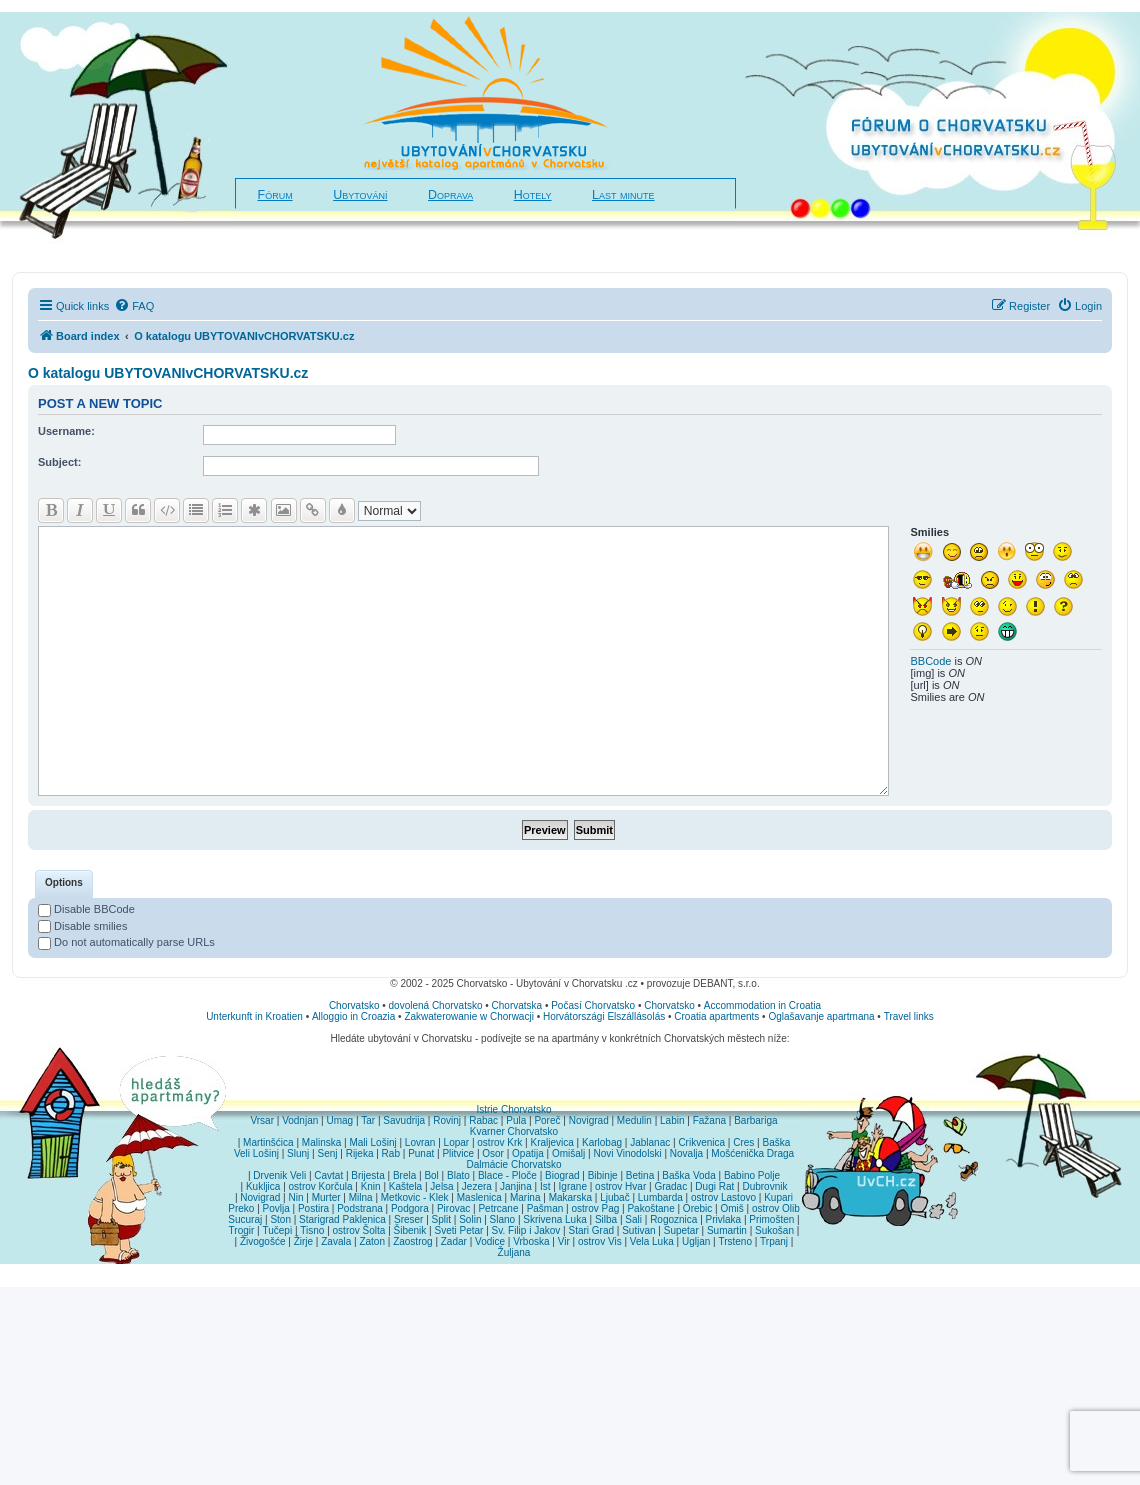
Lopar (457, 1142)
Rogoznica (673, 1219)
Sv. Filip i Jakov (526, 1230)
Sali (633, 1219)
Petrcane (498, 1208)
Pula (516, 1120)
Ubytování (360, 195)
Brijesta (367, 1175)
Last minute (623, 195)
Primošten (771, 1219)
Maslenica (479, 1197)
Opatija (528, 1153)
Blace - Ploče (507, 1175)
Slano (503, 1219)
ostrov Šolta (359, 1230)
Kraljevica (551, 1142)
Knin (371, 1186)
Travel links (909, 1016)
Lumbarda (660, 1197)
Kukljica (263, 1186)
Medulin (634, 1120)
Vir (564, 1241)
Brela (404, 1175)
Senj (327, 1153)
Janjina (516, 1186)
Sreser (408, 1219)
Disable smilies (82, 926)
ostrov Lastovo (723, 1197)
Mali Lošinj (372, 1142)
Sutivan (638, 1230)
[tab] (64, 884)
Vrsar (262, 1120)
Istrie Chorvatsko (513, 1109)
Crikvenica (701, 1142)
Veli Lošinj (256, 1153)
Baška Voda (688, 1175)
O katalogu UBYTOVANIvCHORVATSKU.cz (168, 373)
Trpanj (774, 1241)
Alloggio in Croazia (353, 1016)
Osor (493, 1153)
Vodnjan (300, 1120)
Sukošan (774, 1230)
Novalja (686, 1153)
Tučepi (278, 1230)
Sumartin (727, 1230)
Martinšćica (268, 1142)
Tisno (312, 1230)
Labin (672, 1120)
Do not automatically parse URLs (126, 942)
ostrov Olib (776, 1208)
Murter (326, 1197)
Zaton (372, 1241)
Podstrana (360, 1208)
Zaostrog (412, 1241)
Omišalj (568, 1153)
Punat (421, 1153)
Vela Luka (652, 1241)
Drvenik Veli (279, 1175)
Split (441, 1219)
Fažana (709, 1120)
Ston (280, 1219)
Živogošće (263, 1241)
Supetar (681, 1230)
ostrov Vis (600, 1241)
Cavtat (328, 1175)
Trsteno (735, 1241)
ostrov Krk (499, 1142)
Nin (295, 1197)
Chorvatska (517, 1005)
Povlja (276, 1208)
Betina (640, 1175)
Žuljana (514, 1252)
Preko (241, 1208)
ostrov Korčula (321, 1186)
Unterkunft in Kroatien (254, 1016)
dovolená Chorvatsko (436, 1005)
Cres (743, 1142)
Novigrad (589, 1120)
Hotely (533, 195)
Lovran (420, 1142)
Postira (313, 1208)
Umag (339, 1120)
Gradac (670, 1186)
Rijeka (360, 1153)
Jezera (477, 1186)
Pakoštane (650, 1208)
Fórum (275, 195)
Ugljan (696, 1241)
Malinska (321, 1142)
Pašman (545, 1208)
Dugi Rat (714, 1186)
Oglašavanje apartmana (821, 1016)
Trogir (242, 1230)
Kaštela (405, 1186)
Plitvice (458, 1153)
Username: (66, 431)
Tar (368, 1120)
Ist (545, 1186)
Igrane (573, 1186)
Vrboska (531, 1241)
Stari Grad (591, 1230)
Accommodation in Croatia (762, 1005)
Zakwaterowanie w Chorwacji (469, 1016)
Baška (777, 1142)
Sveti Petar (459, 1230)
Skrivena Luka (554, 1219)
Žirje (303, 1241)
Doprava (450, 195)
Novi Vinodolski (627, 1153)
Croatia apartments (716, 1016)
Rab (391, 1153)
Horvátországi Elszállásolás (604, 1016)
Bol (431, 1175)
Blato (458, 1175)
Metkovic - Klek (415, 1197)
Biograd (562, 1175)
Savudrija (404, 1120)
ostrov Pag (595, 1208)
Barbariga (755, 1120)
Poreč (547, 1120)
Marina (525, 1197)
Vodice (490, 1241)
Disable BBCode (86, 909)
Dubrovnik (764, 1186)
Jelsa (441, 1186)
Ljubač (614, 1197)
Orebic (697, 1208)
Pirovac (453, 1208)
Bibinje (603, 1175)
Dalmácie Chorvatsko (513, 1164)
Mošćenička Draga (752, 1153)
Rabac (483, 1120)
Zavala (336, 1241)
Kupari (778, 1197)
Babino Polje (752, 1175)
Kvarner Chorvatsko (514, 1131)
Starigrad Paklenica (342, 1219)
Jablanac (650, 1142)
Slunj (298, 1153)
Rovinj (447, 1120)
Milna (361, 1197)
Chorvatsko (354, 1005)
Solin (470, 1219)
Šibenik (410, 1230)
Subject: (59, 462)
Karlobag (602, 1142)
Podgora (410, 1208)
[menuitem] (134, 306)
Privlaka (724, 1219)
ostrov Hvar (620, 1186)
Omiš (731, 1208)
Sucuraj (245, 1219)
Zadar (454, 1241)
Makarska (570, 1197)
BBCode (930, 661)
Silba (606, 1219)
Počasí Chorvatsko (593, 1005)
